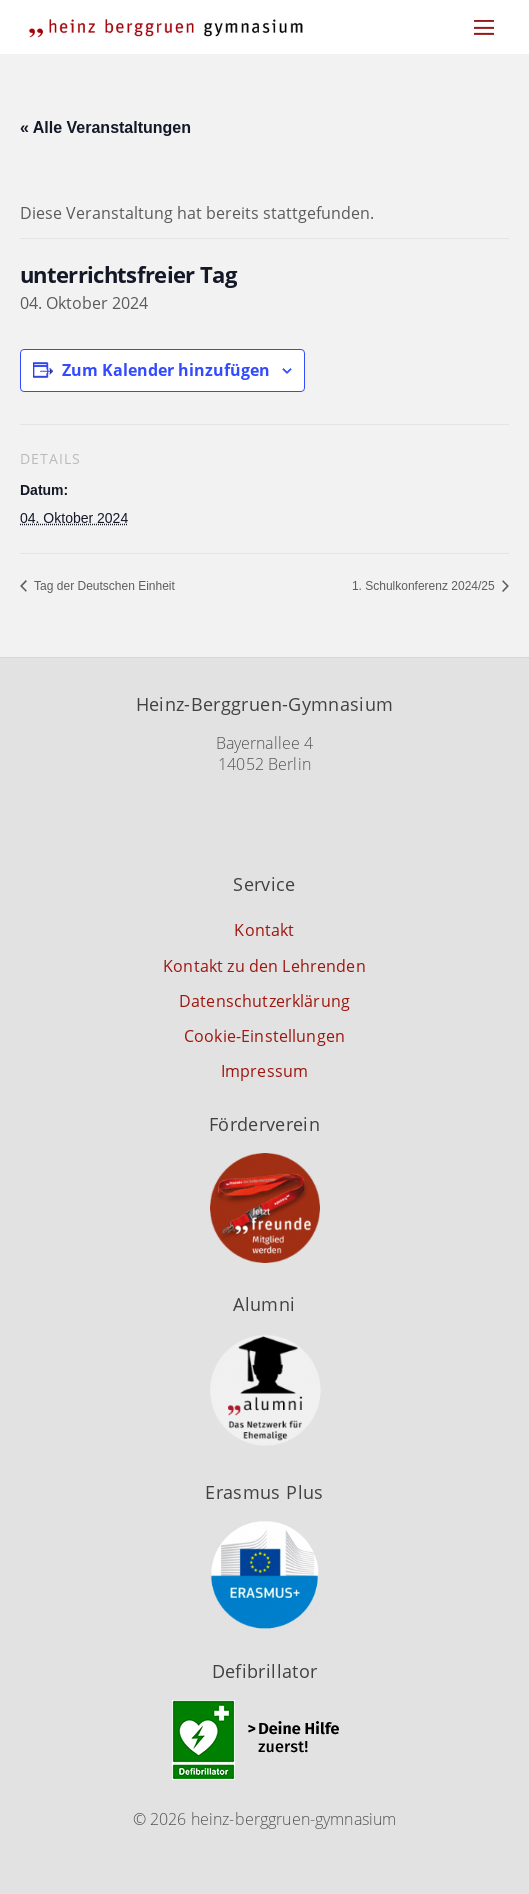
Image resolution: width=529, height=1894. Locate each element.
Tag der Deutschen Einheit (103, 586)
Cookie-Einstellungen (264, 1036)
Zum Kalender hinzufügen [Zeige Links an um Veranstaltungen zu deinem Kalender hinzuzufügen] (166, 370)
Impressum (264, 1071)
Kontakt (264, 930)
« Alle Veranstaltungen (105, 127)
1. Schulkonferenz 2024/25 (425, 586)
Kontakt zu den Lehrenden (264, 966)
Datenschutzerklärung (264, 1001)
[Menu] (484, 27)
